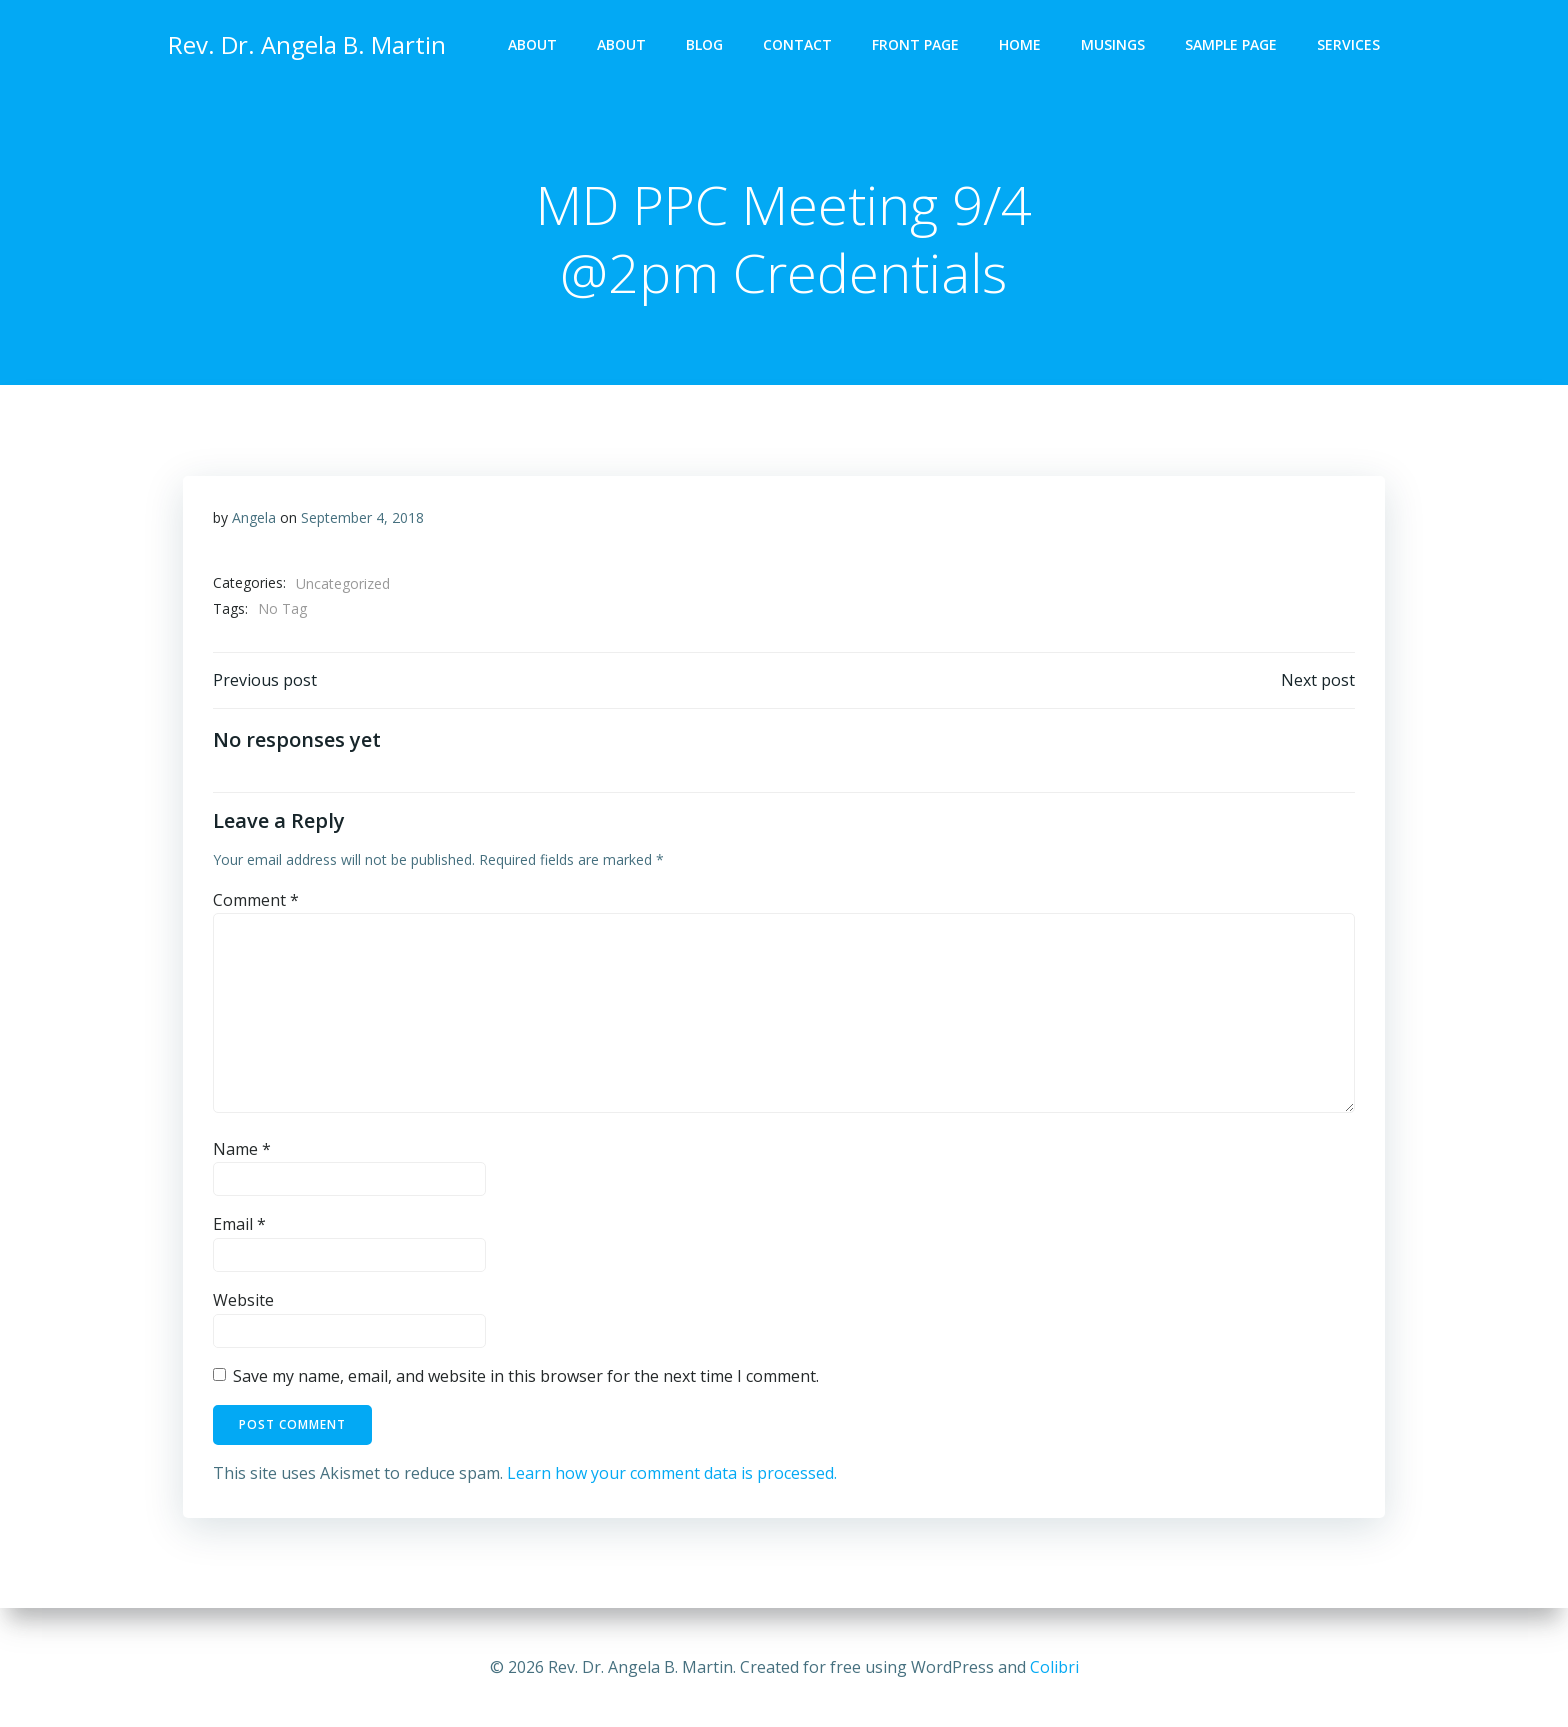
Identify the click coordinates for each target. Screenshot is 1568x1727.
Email (239, 1226)
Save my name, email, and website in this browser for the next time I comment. (526, 1377)
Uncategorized (343, 584)
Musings (1113, 45)
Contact (797, 45)
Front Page (915, 45)
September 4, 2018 (362, 518)
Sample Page (1231, 45)
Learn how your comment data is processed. (672, 1474)
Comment (256, 901)
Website (243, 1301)
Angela (254, 518)
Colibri (1054, 1667)
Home (1020, 45)
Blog (704, 45)
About (532, 45)
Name (242, 1150)
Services (1348, 45)
